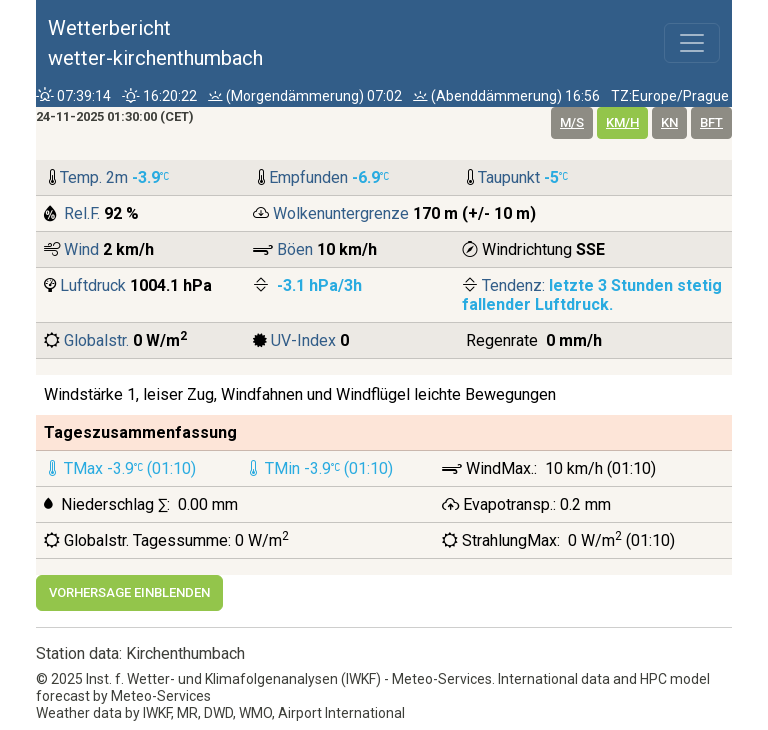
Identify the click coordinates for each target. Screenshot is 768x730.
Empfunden (310, 177)
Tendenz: (515, 285)
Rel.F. (82, 213)
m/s (572, 122)
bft (711, 122)
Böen (295, 249)
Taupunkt (511, 177)
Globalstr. (96, 340)
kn (669, 122)
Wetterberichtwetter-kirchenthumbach (155, 43)
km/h (622, 122)
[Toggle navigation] (692, 43)
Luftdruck (93, 285)
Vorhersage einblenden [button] (129, 592)
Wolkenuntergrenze (343, 213)
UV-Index (303, 340)
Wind (81, 249)
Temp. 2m (96, 177)
